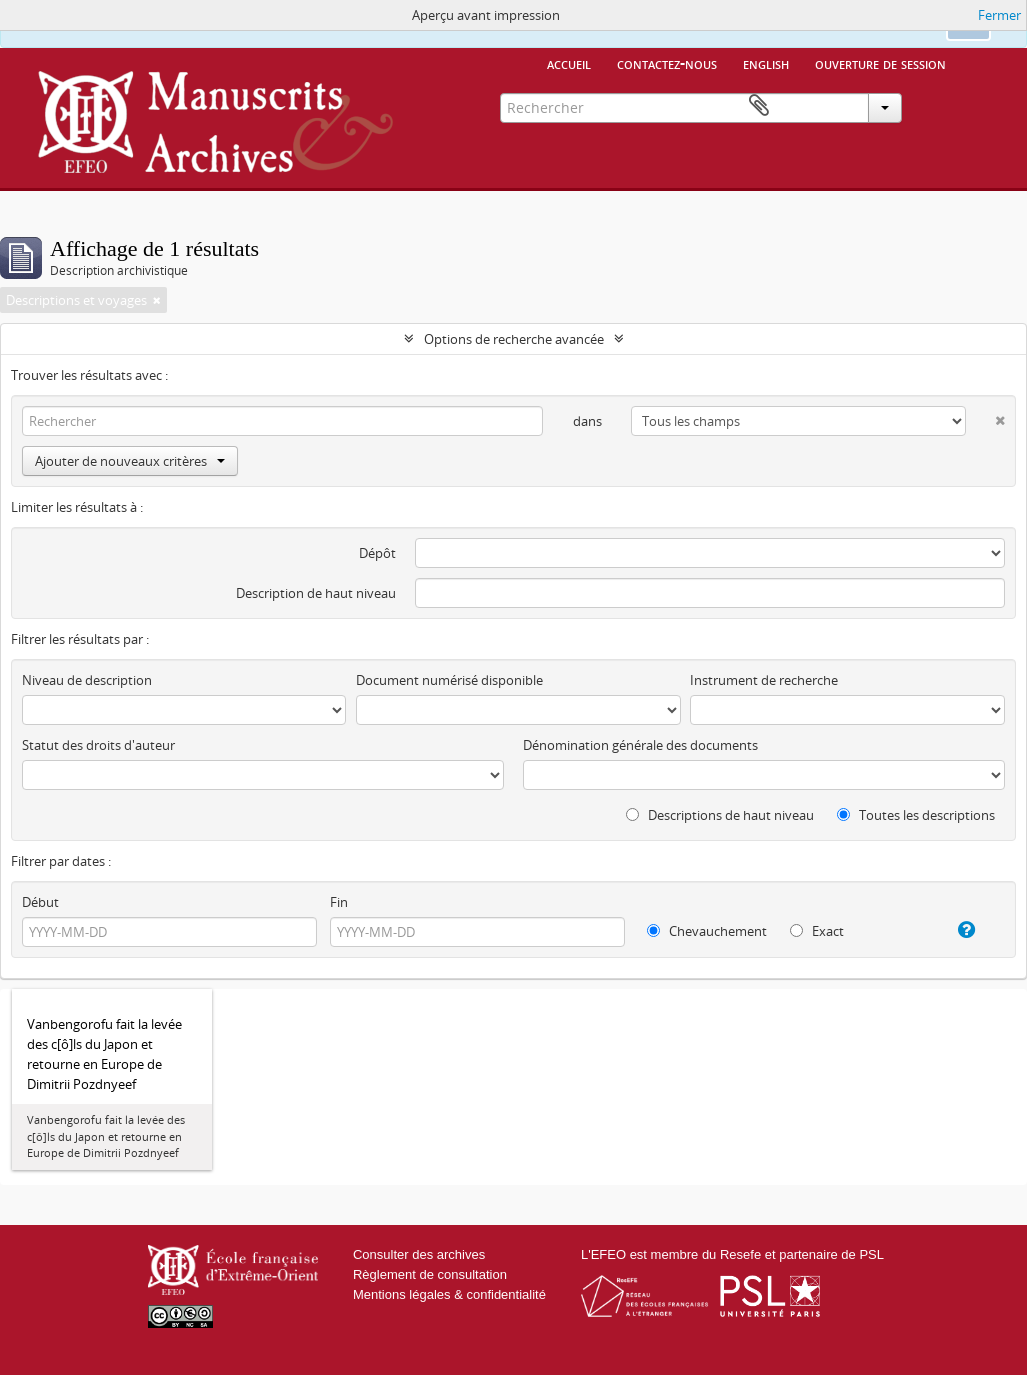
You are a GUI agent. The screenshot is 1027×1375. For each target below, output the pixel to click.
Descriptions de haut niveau (720, 815)
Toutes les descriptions (916, 815)
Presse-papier (931, 106)
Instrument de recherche (764, 680)
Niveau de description (87, 680)
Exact (817, 931)
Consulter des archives (419, 1254)
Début (40, 902)
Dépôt (377, 553)
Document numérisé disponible (449, 680)
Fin (339, 902)
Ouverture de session (880, 63)
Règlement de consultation (430, 1274)
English (766, 63)
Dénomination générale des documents (640, 745)
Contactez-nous (667, 63)
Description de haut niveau (316, 593)
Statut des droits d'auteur (98, 745)
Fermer (999, 15)
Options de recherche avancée (514, 339)
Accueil (569, 63)
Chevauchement (707, 931)
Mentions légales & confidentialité (449, 1294)
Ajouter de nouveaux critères (130, 461)
